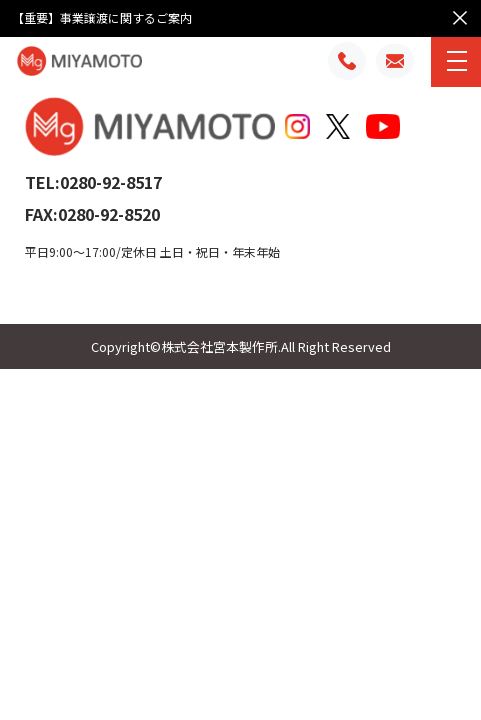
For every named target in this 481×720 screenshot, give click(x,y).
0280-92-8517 (111, 182)
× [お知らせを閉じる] (460, 16)
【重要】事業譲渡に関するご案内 (102, 18)
